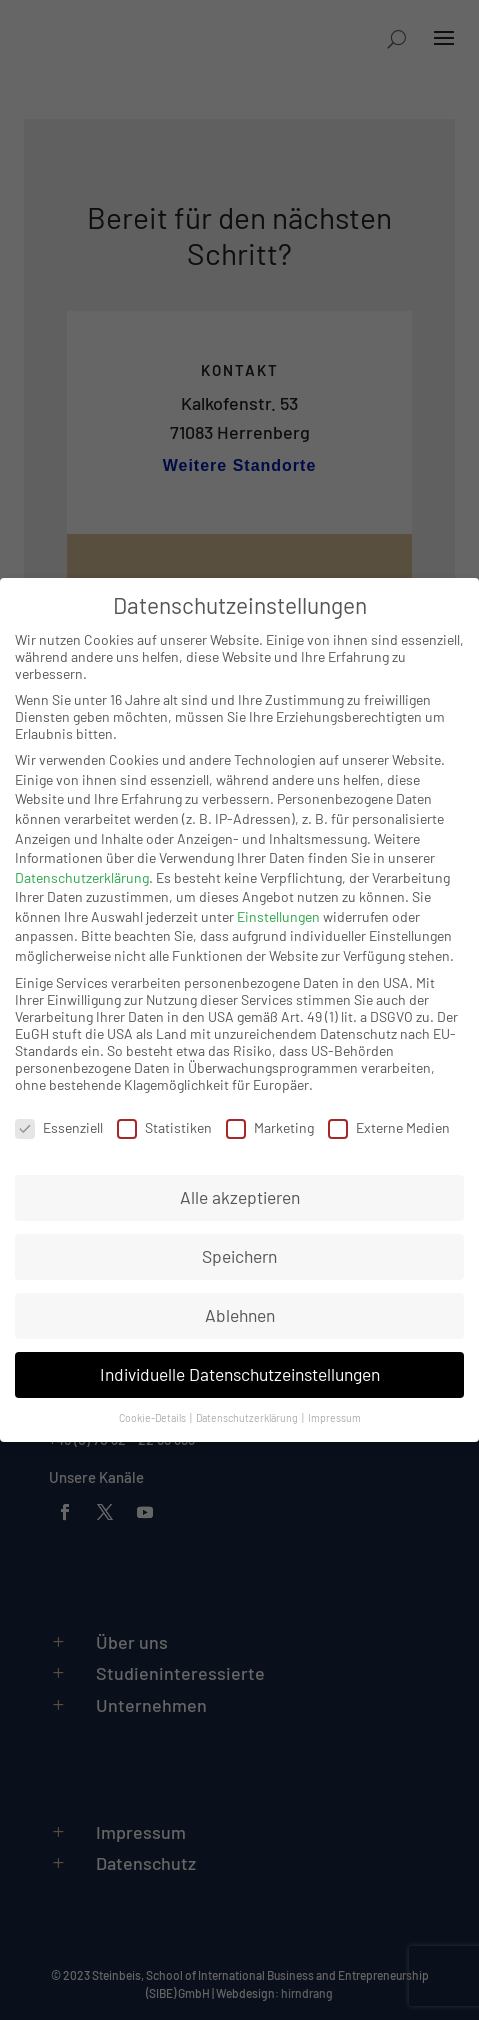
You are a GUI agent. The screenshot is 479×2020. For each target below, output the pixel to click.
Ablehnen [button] (240, 1315)
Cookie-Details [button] (153, 1417)
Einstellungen (278, 916)
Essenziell (59, 1127)
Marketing (270, 1127)
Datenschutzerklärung (82, 877)
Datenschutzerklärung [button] (248, 1417)
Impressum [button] (334, 1417)
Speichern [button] (239, 1256)
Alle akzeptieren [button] (240, 1197)
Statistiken (164, 1127)
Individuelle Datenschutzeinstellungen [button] (240, 1374)
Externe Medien (389, 1127)
